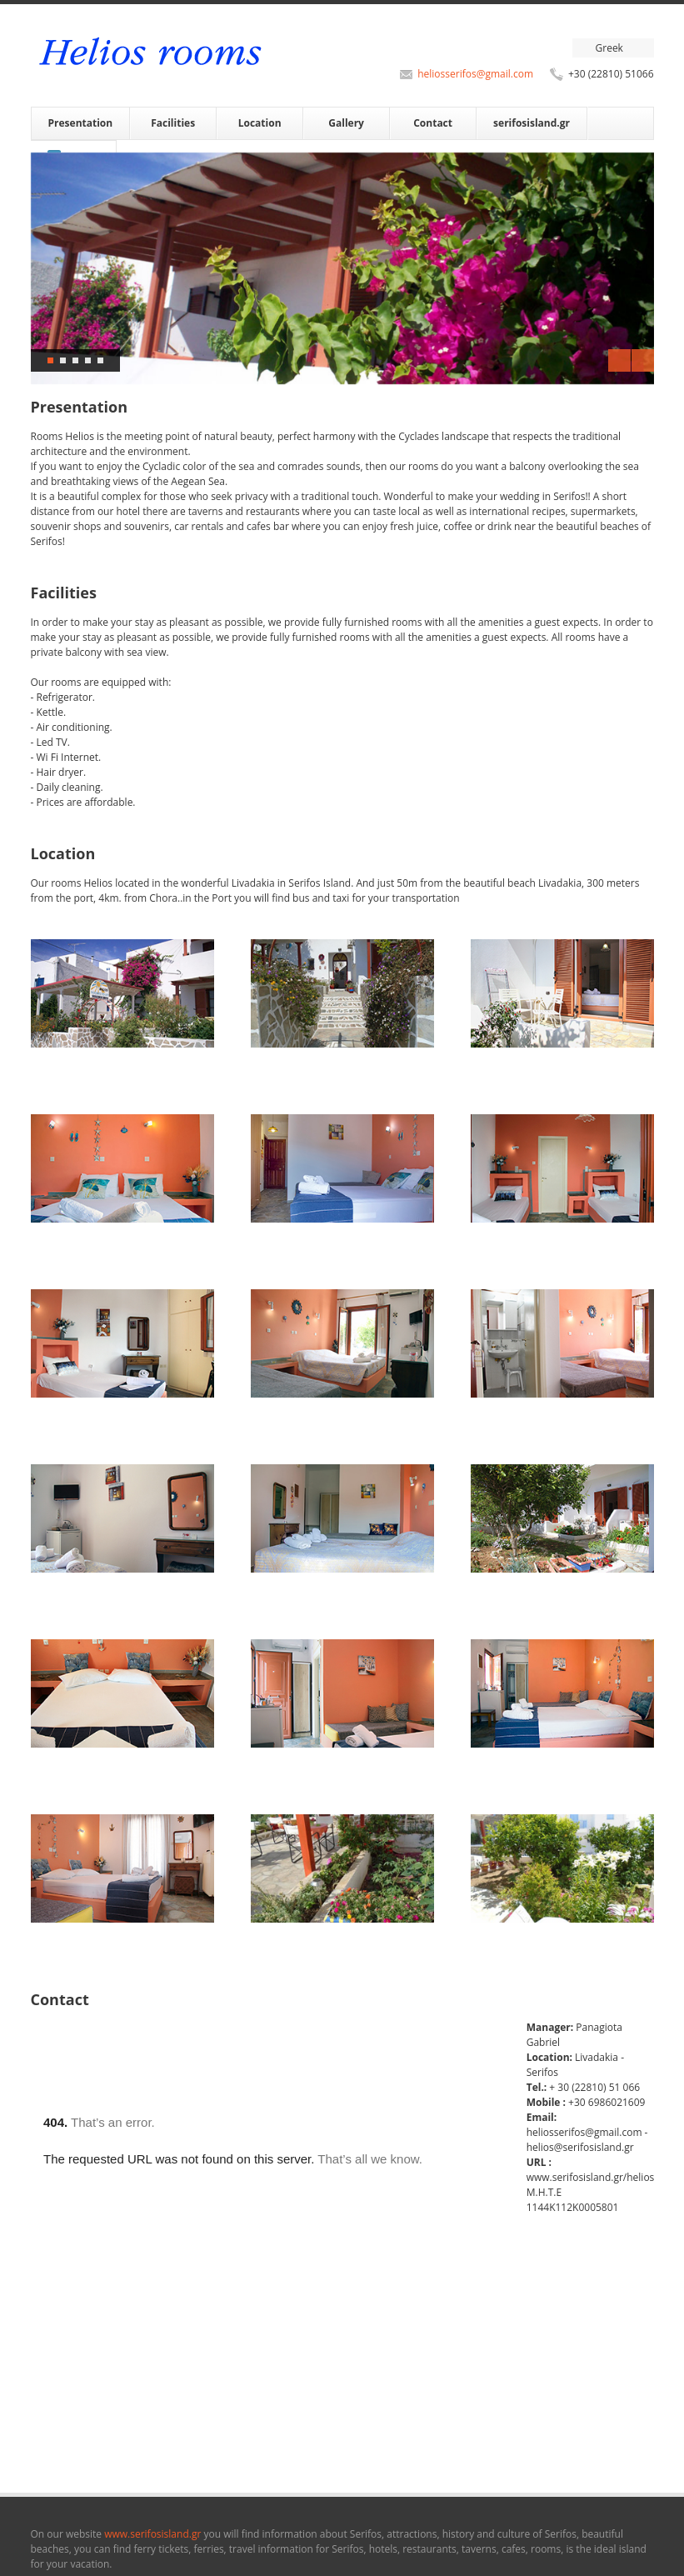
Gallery (346, 123)
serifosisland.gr (531, 123)
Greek (609, 48)
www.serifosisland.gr (153, 2534)
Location (260, 123)
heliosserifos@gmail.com (475, 74)
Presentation (80, 123)
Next (643, 360)
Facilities (173, 123)
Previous (619, 360)
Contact (432, 123)
